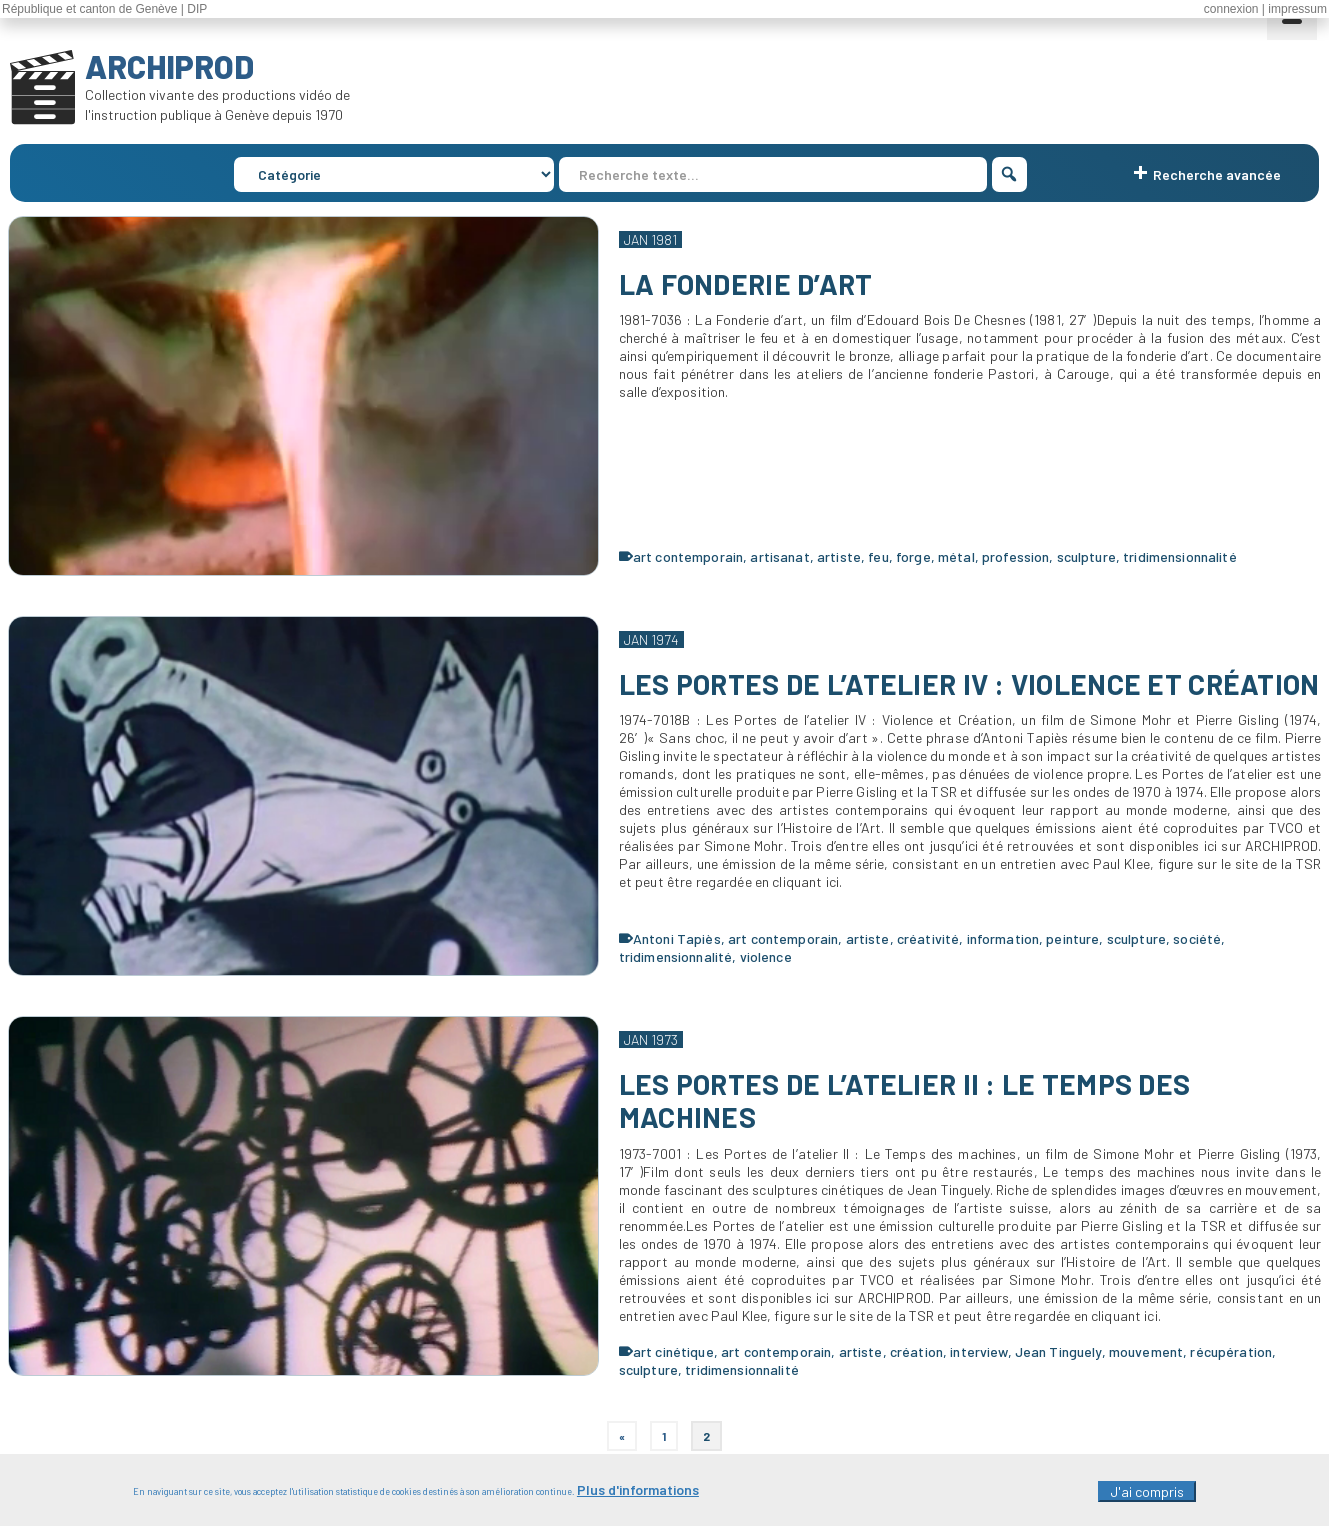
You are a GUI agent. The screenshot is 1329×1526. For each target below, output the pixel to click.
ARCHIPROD (169, 66)
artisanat (779, 556)
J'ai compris (1147, 1497)
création (916, 1351)
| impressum (1294, 9)
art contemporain (688, 556)
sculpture (1086, 556)
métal (956, 556)
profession (1015, 556)
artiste (839, 556)
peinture (1072, 938)
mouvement (1146, 1351)
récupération (1231, 1351)
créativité (928, 938)
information (1003, 938)
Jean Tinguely (1058, 1351)
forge (913, 556)
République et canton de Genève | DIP (104, 9)
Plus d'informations (638, 1495)
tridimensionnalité (1180, 556)
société (1197, 938)
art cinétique (673, 1351)
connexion (1231, 9)
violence (766, 956)
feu (878, 556)
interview (978, 1351)
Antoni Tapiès (677, 938)
